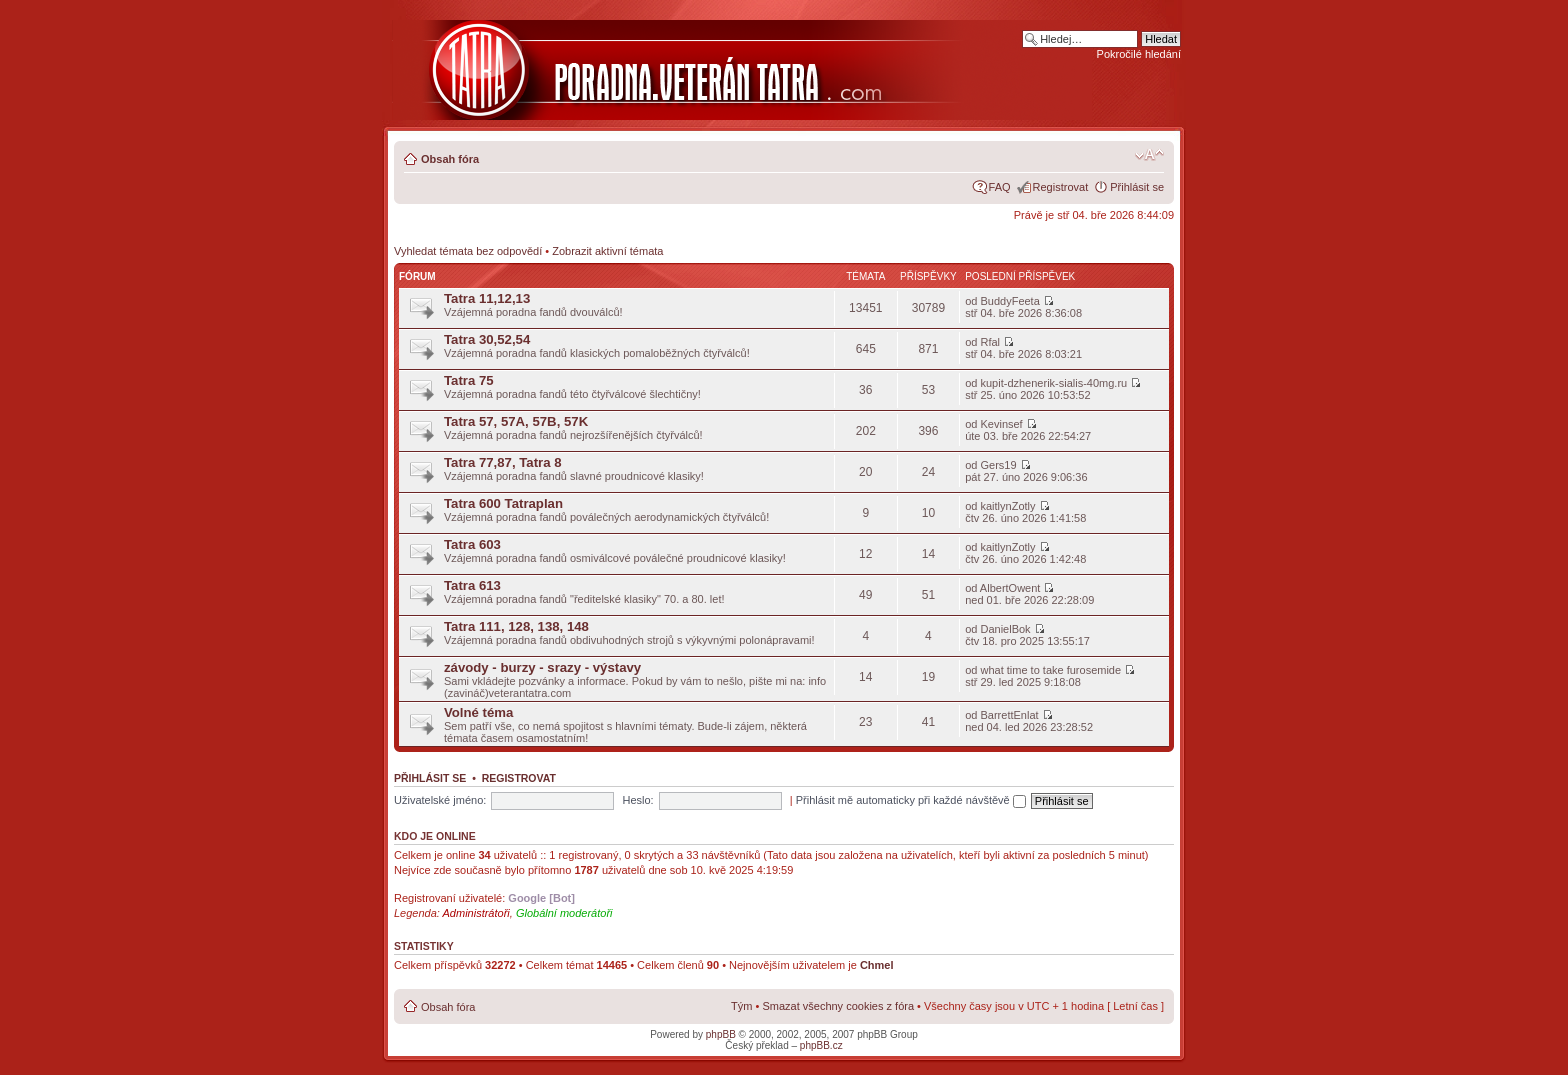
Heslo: (637, 800)
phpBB (721, 1034)
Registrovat (1061, 187)
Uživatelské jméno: (440, 800)
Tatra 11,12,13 (487, 298)
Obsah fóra (450, 159)
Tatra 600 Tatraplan (503, 503)
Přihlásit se (1137, 187)
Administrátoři (476, 913)
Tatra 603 (472, 544)
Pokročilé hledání (1139, 54)
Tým (741, 1006)
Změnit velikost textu (1149, 155)
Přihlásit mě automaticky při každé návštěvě (911, 800)
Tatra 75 (469, 380)
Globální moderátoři (564, 913)
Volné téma (478, 712)
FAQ (1000, 187)
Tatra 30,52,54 (487, 339)
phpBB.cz (821, 1045)
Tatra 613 (472, 585)
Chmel (877, 965)
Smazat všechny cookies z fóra (838, 1006)
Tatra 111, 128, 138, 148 (516, 626)
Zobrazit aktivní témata (607, 251)
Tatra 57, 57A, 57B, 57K (516, 421)
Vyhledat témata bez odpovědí (468, 251)
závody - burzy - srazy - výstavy (542, 667)
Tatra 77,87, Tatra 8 (503, 462)
